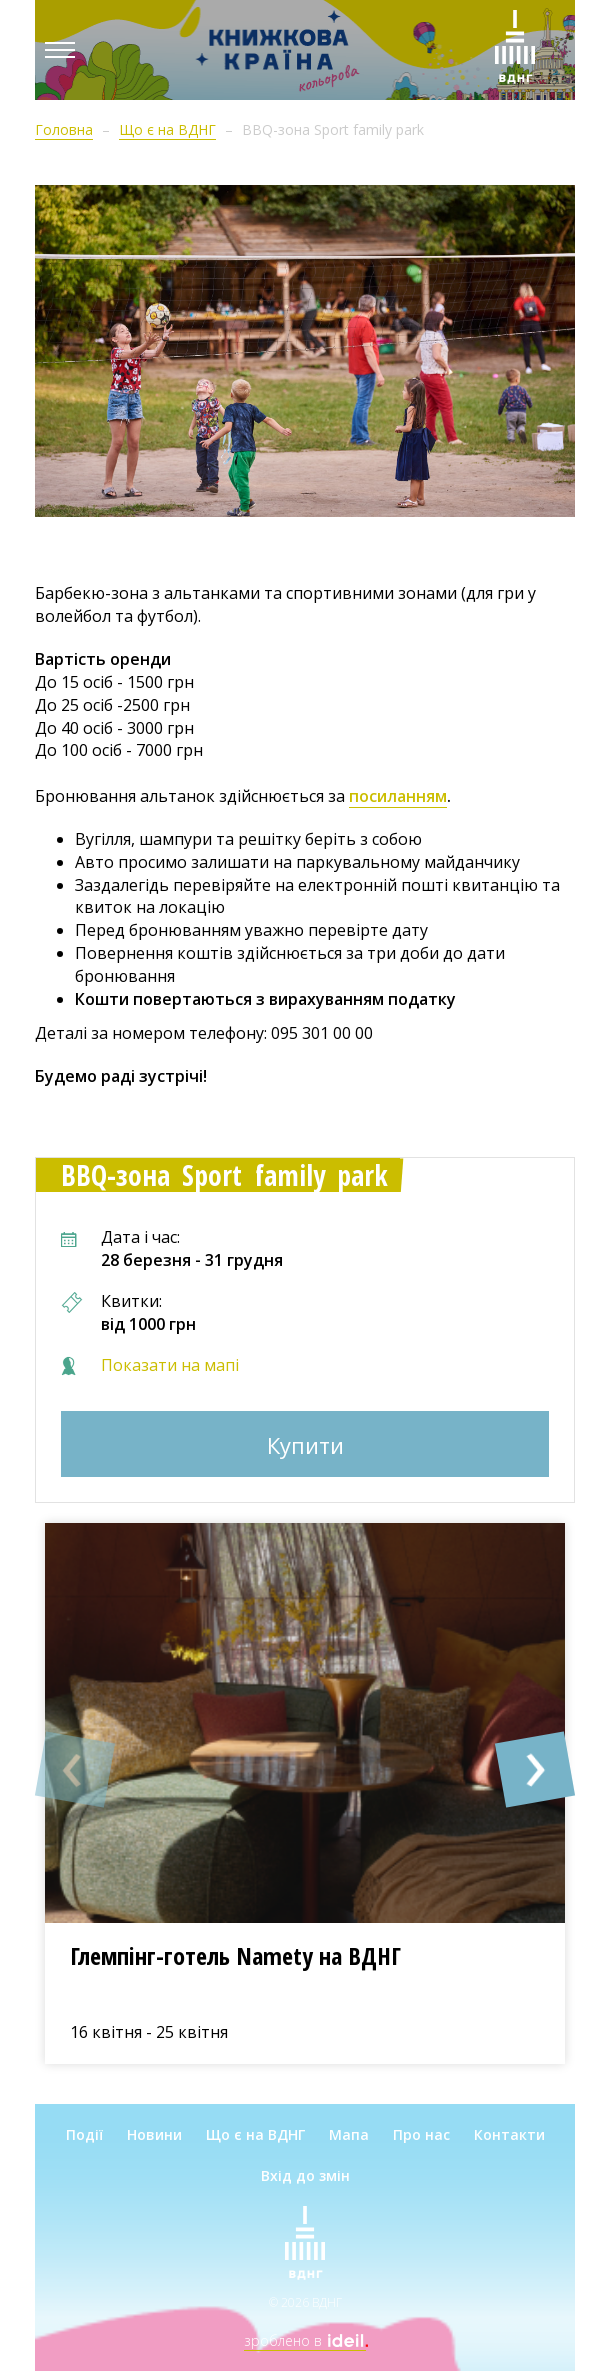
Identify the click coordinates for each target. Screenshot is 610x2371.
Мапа (349, 2134)
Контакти (509, 2134)
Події (84, 2134)
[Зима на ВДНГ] (515, 50)
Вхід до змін (305, 2175)
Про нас (421, 2134)
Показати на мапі (170, 1365)
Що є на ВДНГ (167, 129)
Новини (154, 2134)
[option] (305, 1793)
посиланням (398, 796)
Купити (305, 1445)
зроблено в (305, 2340)
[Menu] (60, 50)
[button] (75, 1770)
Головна (64, 129)
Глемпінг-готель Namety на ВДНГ (235, 1955)
